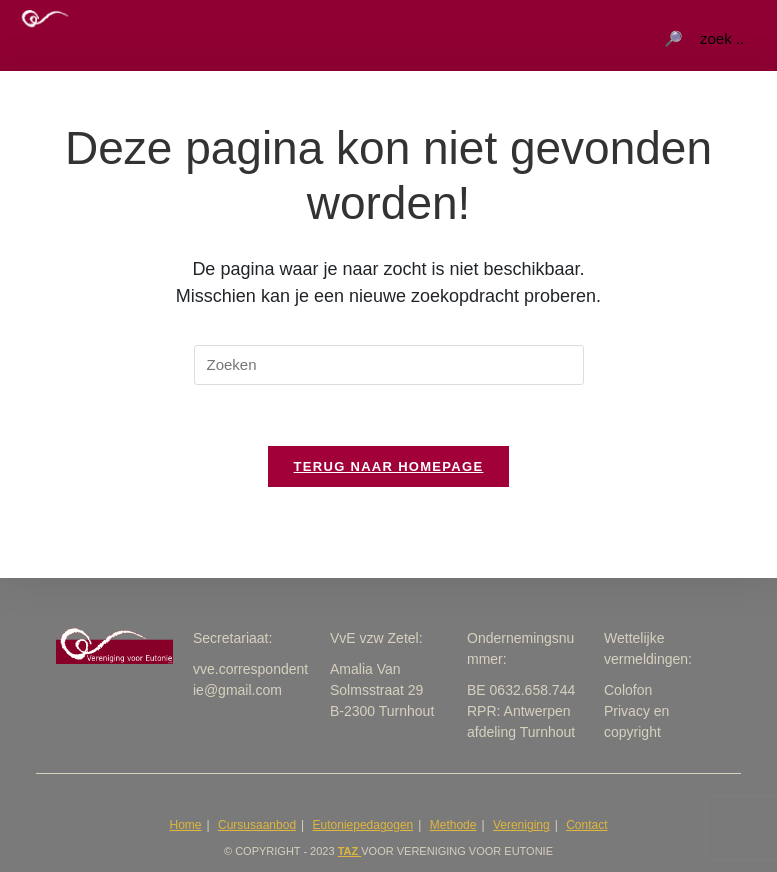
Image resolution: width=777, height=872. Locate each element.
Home (186, 825)
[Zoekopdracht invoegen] (389, 365)
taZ (350, 851)
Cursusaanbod (257, 825)
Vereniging (521, 825)
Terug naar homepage (389, 466)
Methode (453, 825)
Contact (586, 825)
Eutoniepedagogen (363, 825)
